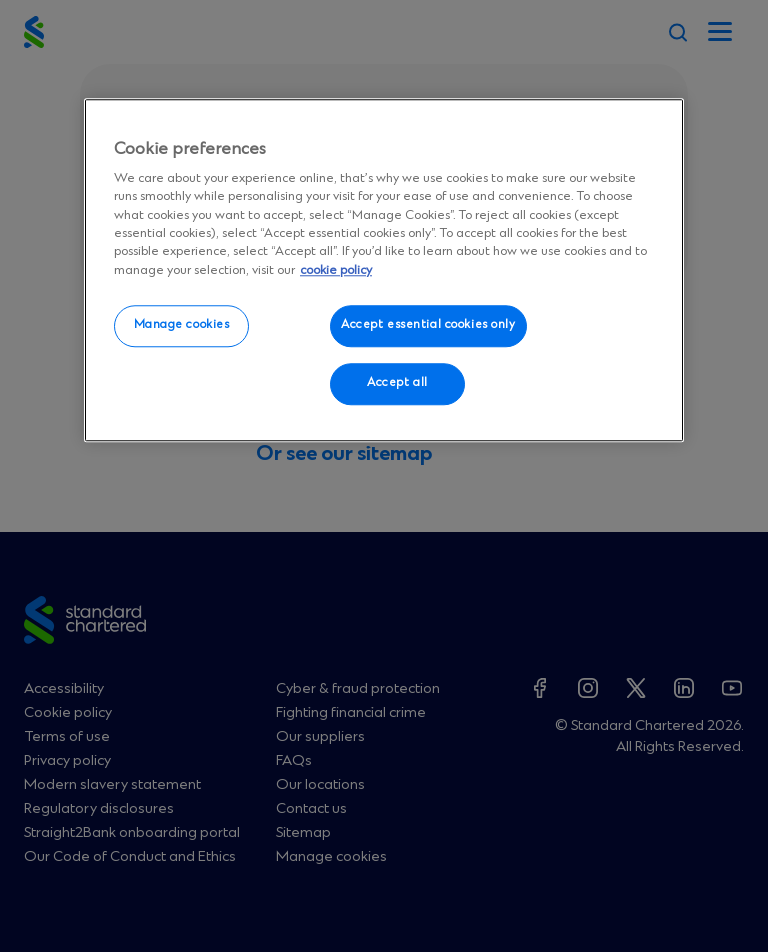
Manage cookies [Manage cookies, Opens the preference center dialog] (182, 325)
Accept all (397, 383)
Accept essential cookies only (428, 325)
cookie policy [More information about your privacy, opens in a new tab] (336, 270)
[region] (384, 270)
